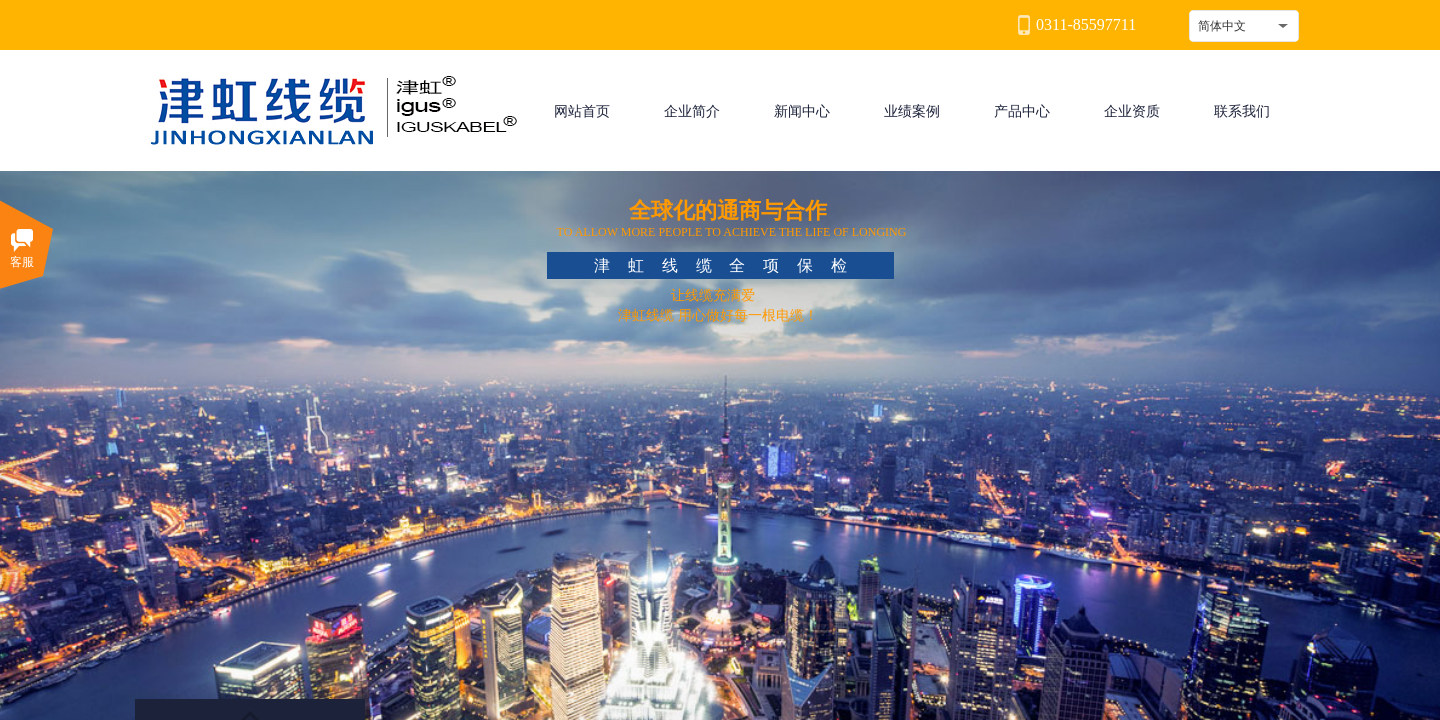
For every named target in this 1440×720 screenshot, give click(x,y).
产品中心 (1022, 111)
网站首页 (582, 111)
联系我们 (1242, 111)
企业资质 (1132, 111)
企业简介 (692, 111)
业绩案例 (912, 111)
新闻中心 (802, 111)
